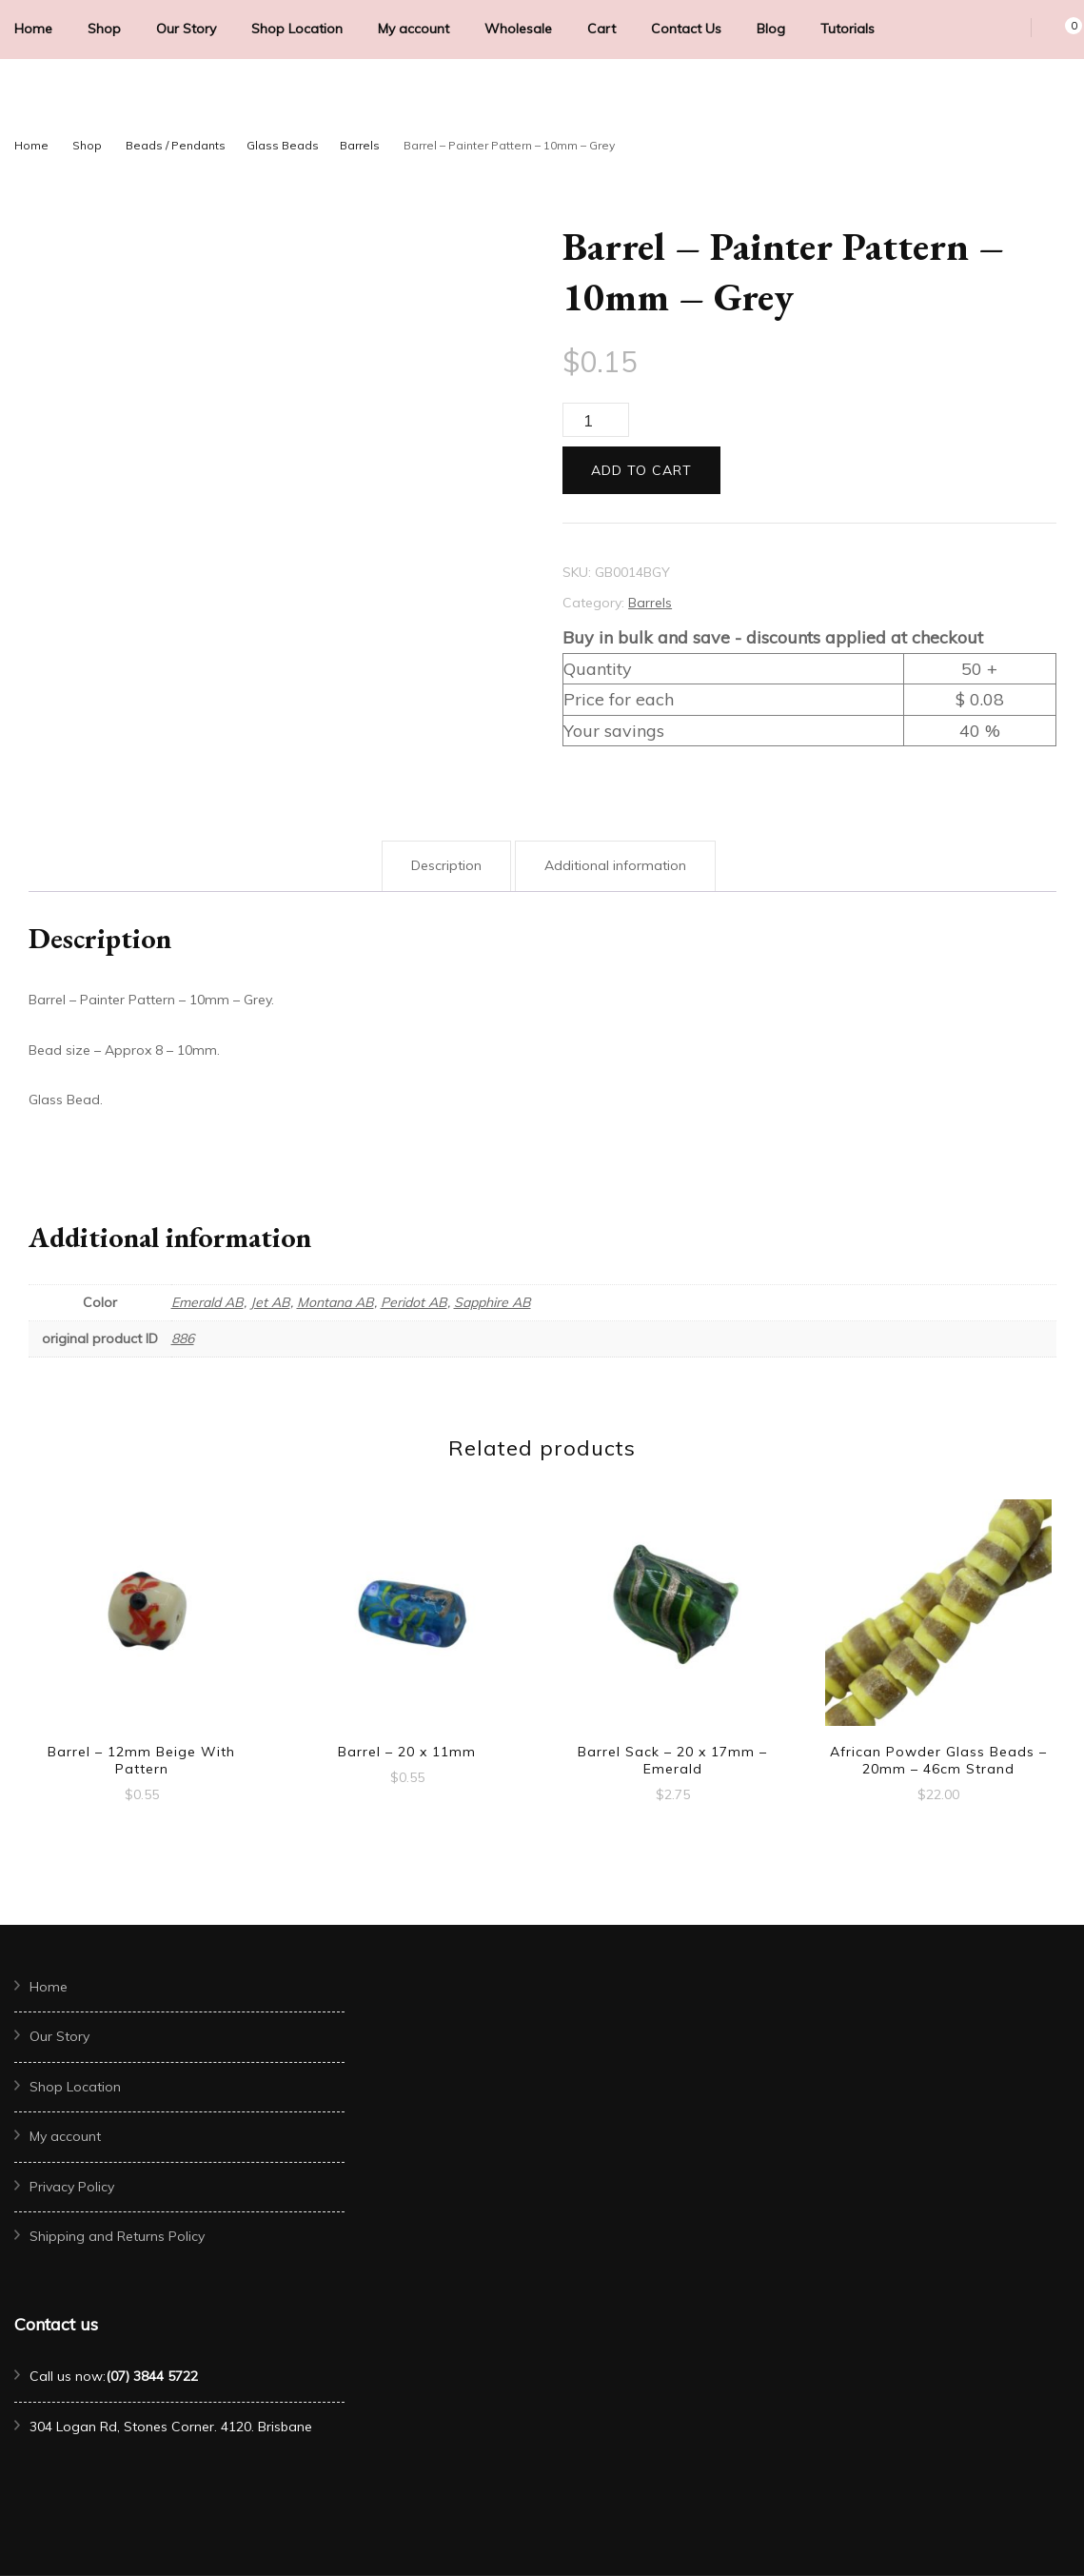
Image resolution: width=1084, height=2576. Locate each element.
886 (182, 1338)
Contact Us (686, 28)
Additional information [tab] (615, 865)
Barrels (650, 602)
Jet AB (270, 1302)
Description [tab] (446, 865)
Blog (771, 28)
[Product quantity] (595, 420)
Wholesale (518, 28)
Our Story (186, 28)
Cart (601, 28)
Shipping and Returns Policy (117, 2236)
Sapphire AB (492, 1302)
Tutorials (847, 28)
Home (33, 28)
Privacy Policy (72, 2186)
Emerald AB (207, 1302)
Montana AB (335, 1302)
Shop (104, 28)
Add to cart (641, 470)
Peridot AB (414, 1302)
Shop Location (297, 28)
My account (413, 28)
